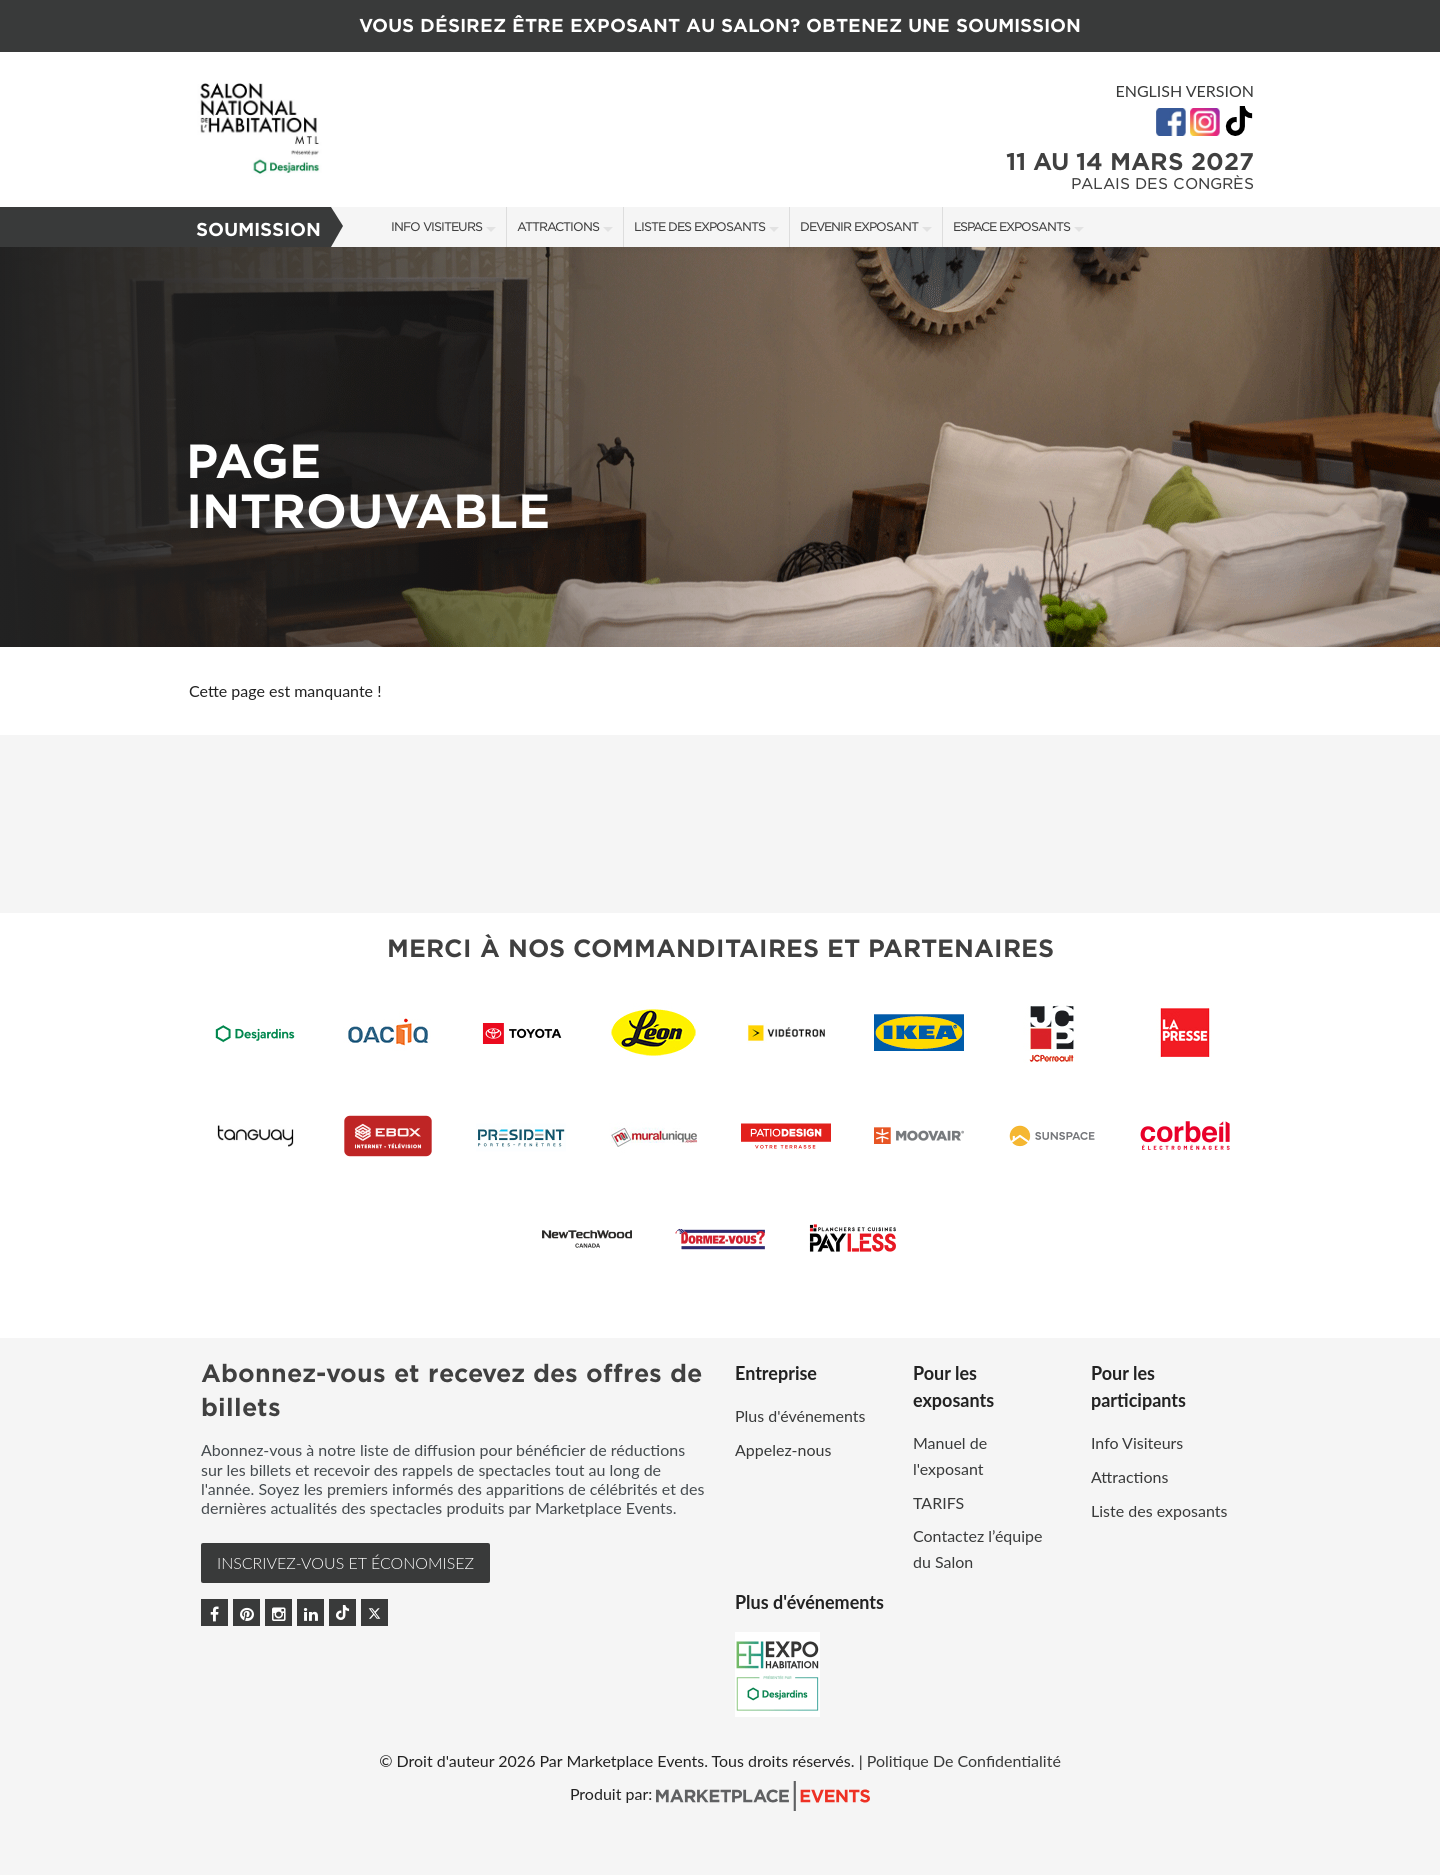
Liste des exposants (699, 226)
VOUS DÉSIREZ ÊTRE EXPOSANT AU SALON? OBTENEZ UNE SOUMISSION (720, 25)
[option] (720, 447)
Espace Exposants (1011, 226)
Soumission (258, 229)
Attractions (558, 226)
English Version (1184, 90)
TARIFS (938, 1502)
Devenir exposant (859, 226)
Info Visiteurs (436, 226)
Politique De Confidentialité (964, 1760)
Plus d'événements (800, 1415)
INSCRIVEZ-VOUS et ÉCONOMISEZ (345, 1562)
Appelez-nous (783, 1449)
